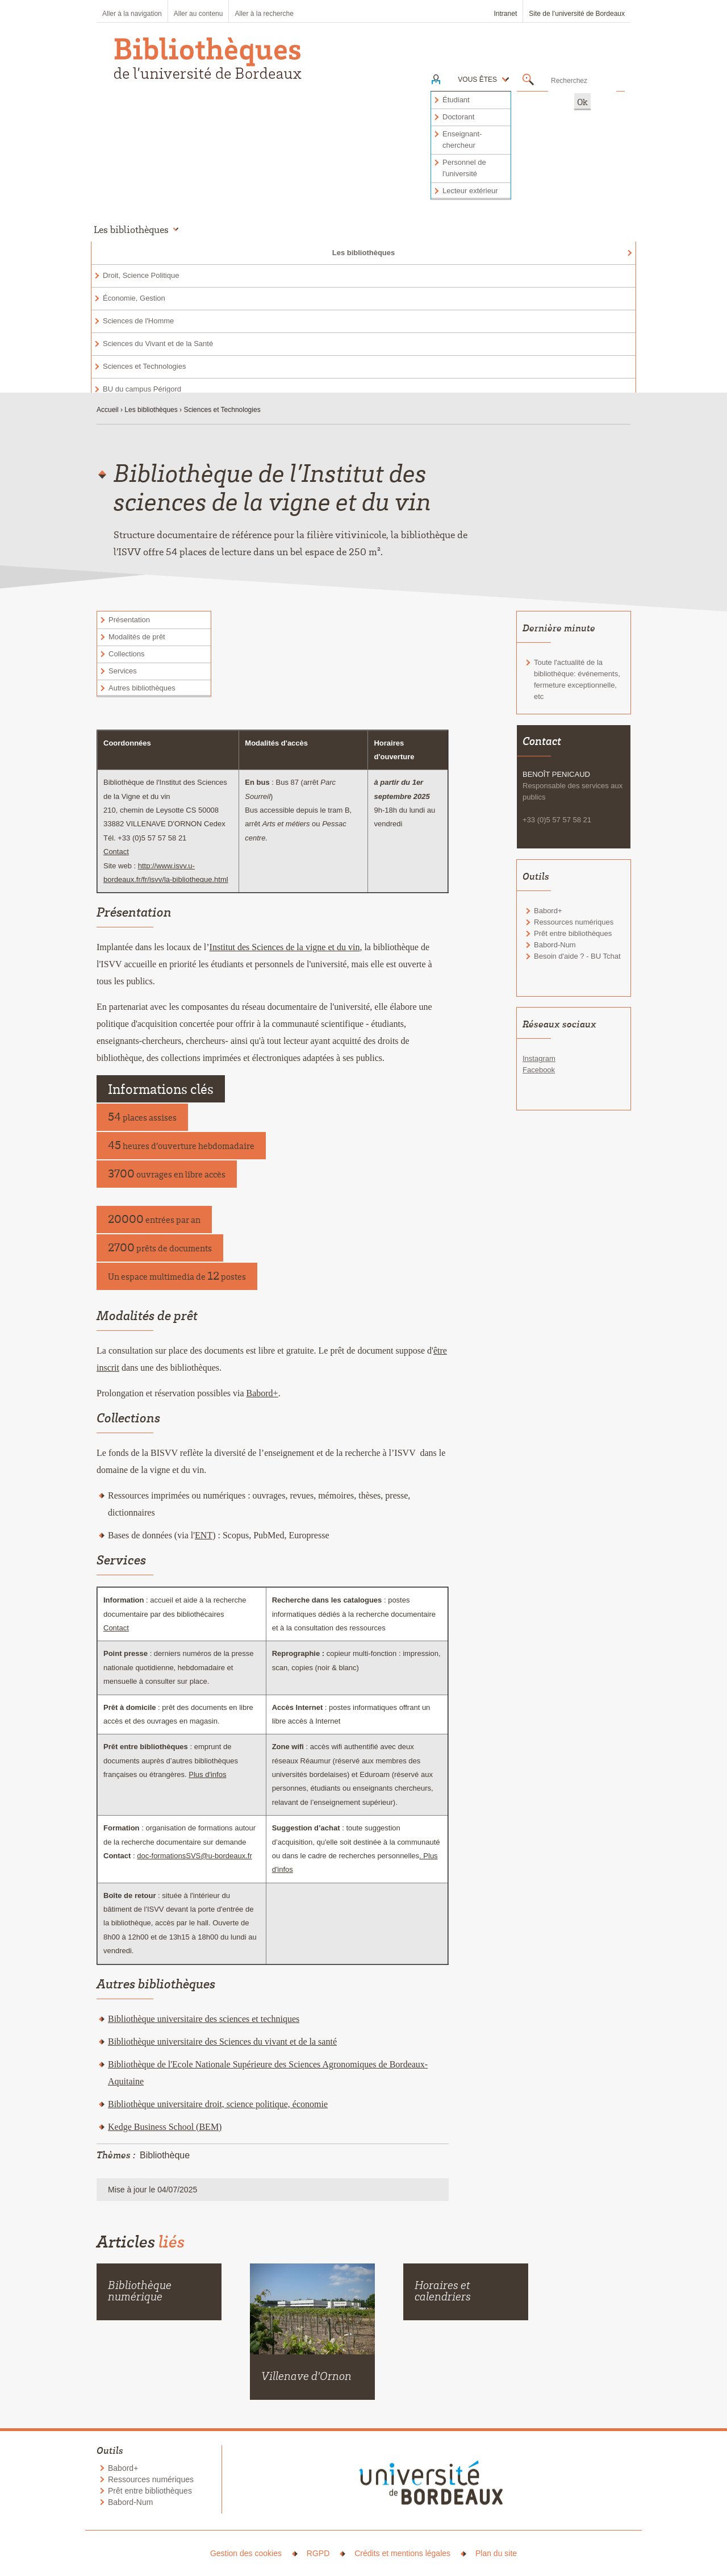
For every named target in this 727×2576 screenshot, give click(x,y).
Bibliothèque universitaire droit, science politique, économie (218, 2104)
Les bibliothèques (363, 252)
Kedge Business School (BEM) (165, 2127)
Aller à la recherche (264, 14)
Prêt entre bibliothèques (573, 933)
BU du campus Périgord (142, 389)
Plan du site (496, 2553)
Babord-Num (555, 944)
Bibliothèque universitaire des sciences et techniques (203, 2019)
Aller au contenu (198, 14)
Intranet (505, 14)
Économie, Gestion (134, 298)
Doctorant (458, 117)
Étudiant (456, 99)
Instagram (539, 1058)
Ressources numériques (573, 922)
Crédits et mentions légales (402, 2553)
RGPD (318, 2553)
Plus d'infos (207, 1774)
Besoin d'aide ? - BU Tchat (577, 956)
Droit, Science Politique (141, 275)
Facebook (539, 1070)
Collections (126, 654)
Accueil (108, 410)
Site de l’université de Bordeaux (577, 14)
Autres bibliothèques (142, 688)
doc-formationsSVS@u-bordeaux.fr (194, 1855)
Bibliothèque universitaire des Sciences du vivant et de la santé (222, 2041)
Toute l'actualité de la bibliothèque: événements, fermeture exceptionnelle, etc (577, 679)
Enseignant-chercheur (462, 139)
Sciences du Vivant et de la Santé (158, 343)
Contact (116, 851)
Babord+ (262, 1393)
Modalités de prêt (136, 636)
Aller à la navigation (132, 14)
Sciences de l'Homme (138, 321)
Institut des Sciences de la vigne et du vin (285, 947)
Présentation (129, 619)
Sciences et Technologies (144, 366)
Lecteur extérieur (470, 190)
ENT (203, 1535)
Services (122, 671)
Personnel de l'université (464, 168)
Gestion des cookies (246, 2553)
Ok (582, 101)
